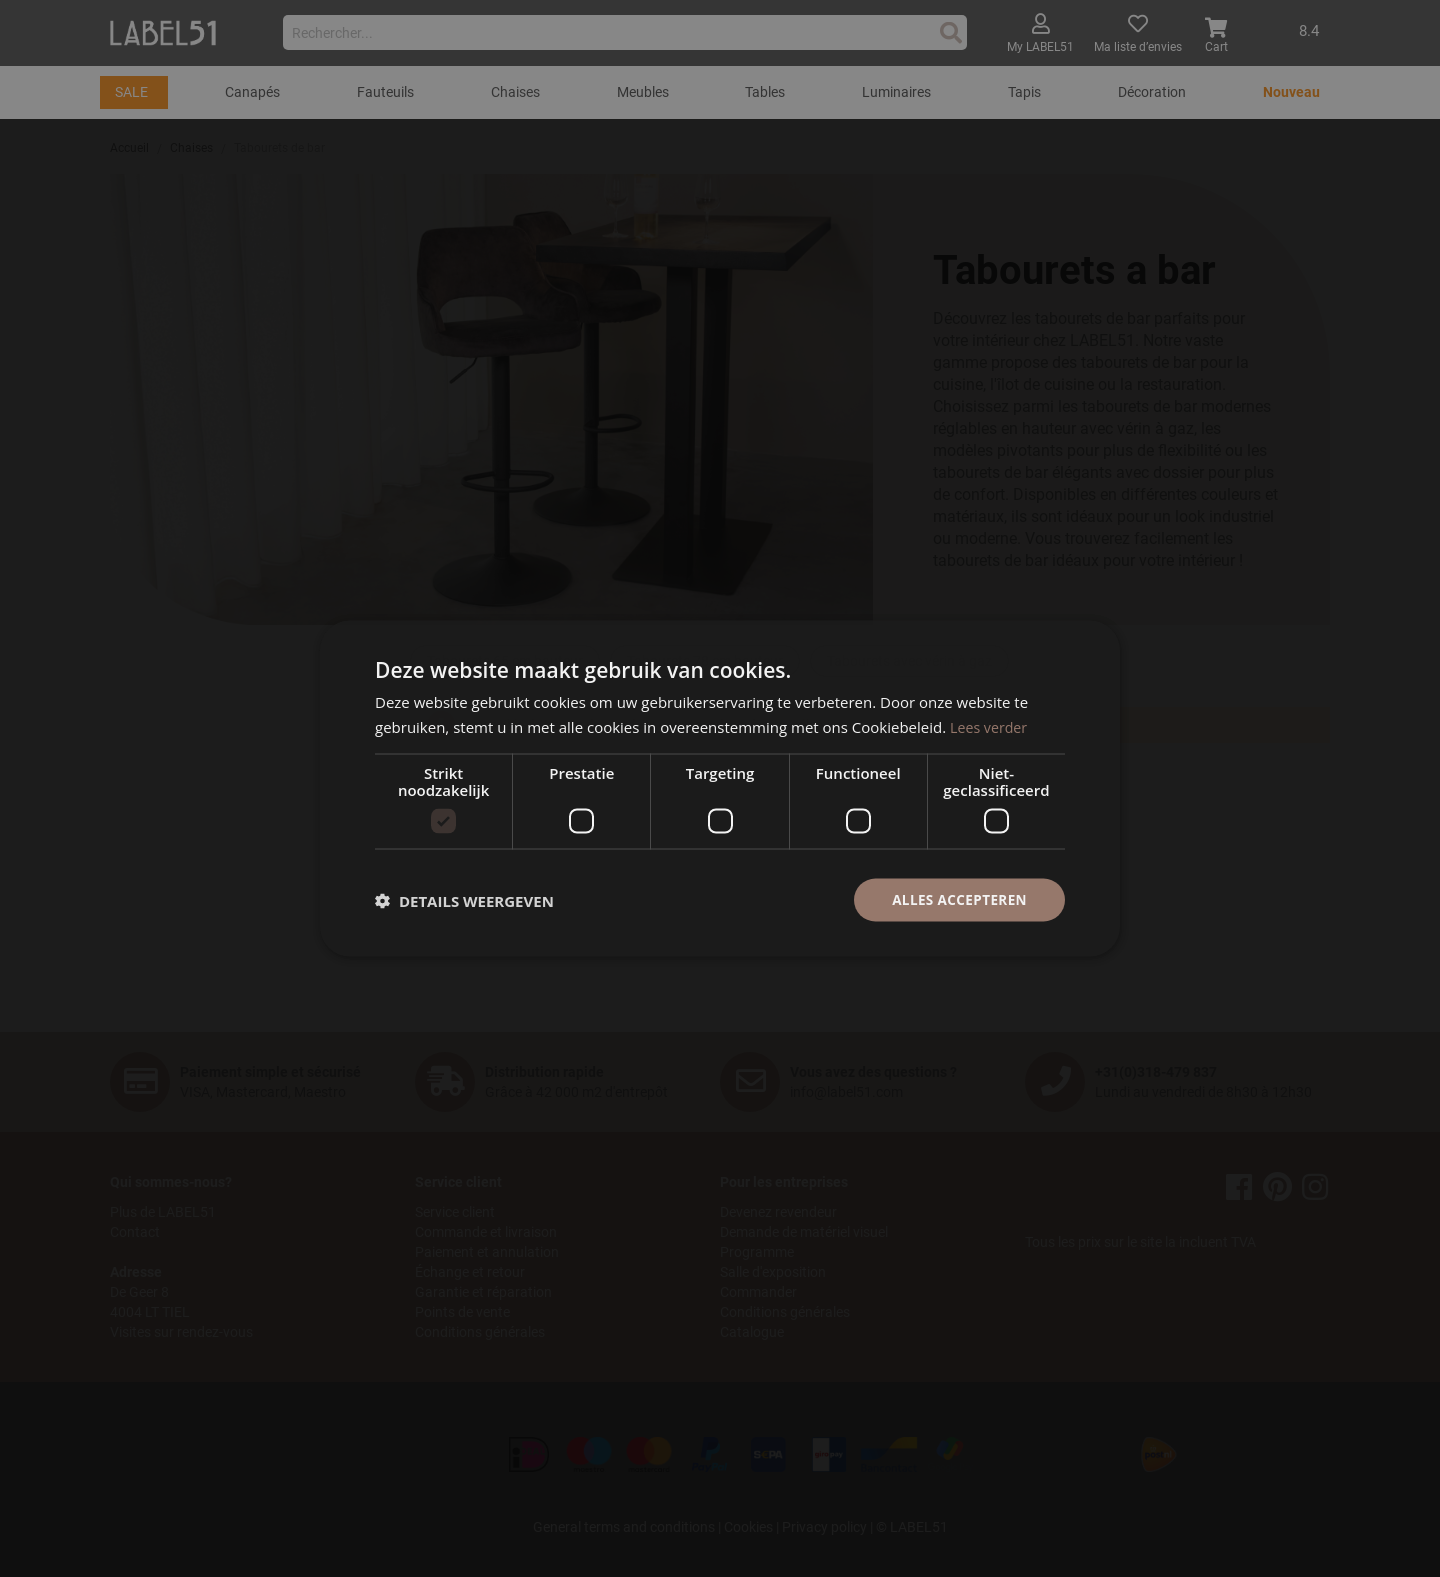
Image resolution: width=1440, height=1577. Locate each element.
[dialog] (720, 788)
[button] (464, 900)
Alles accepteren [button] (957, 899)
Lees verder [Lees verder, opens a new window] (991, 725)
